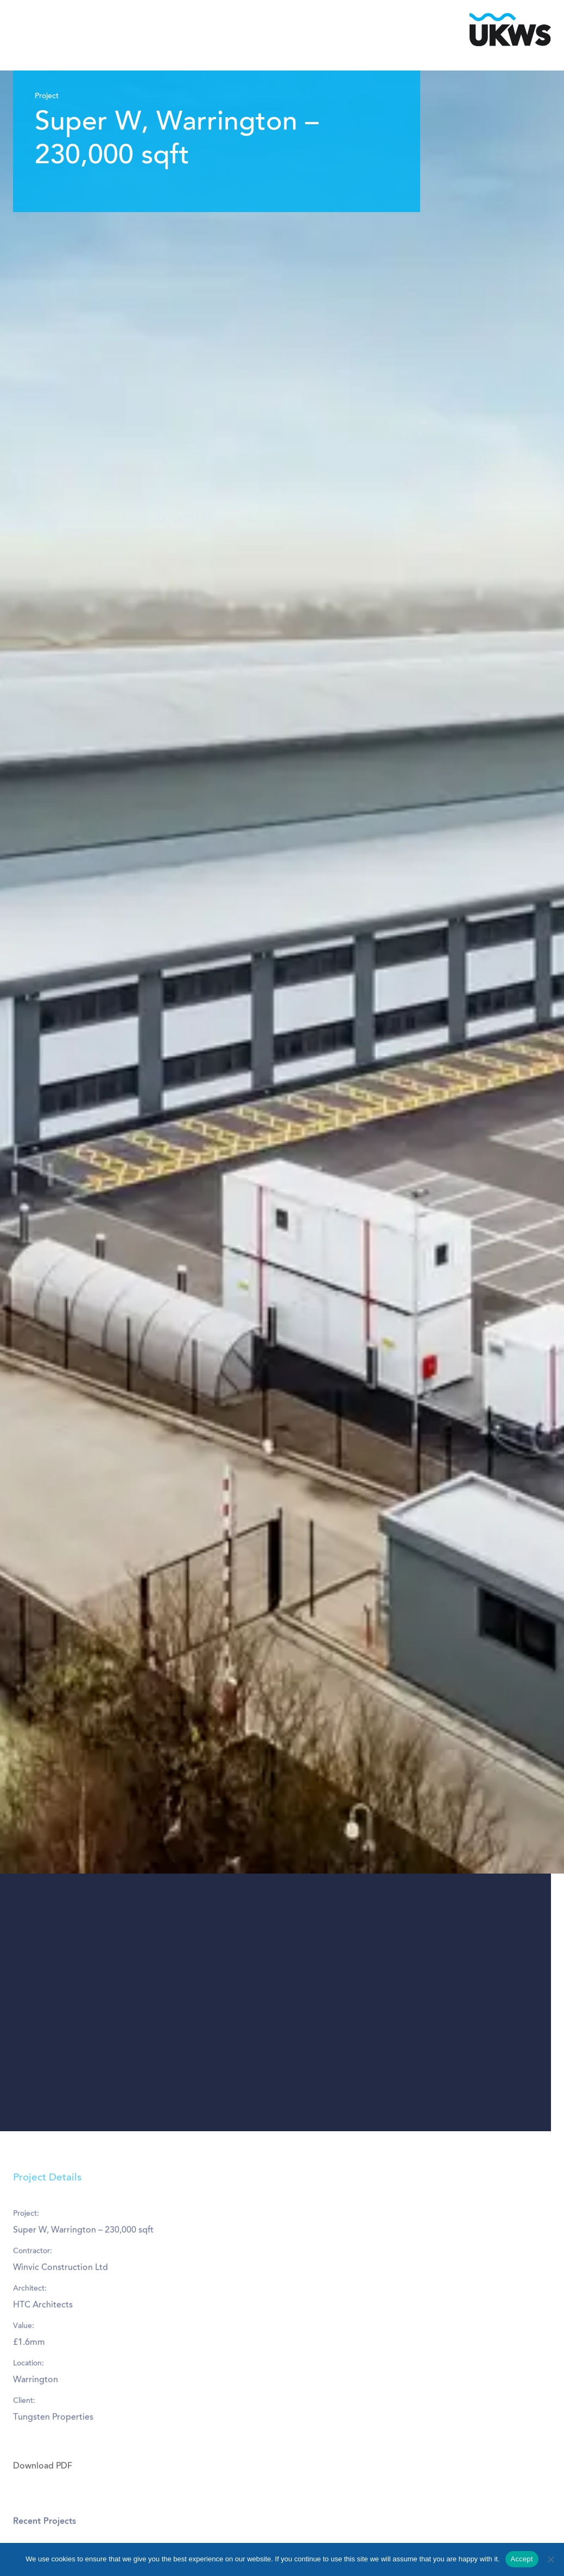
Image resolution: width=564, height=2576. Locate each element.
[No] (550, 2559)
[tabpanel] (282, 1101)
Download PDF (42, 2498)
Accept (522, 2559)
